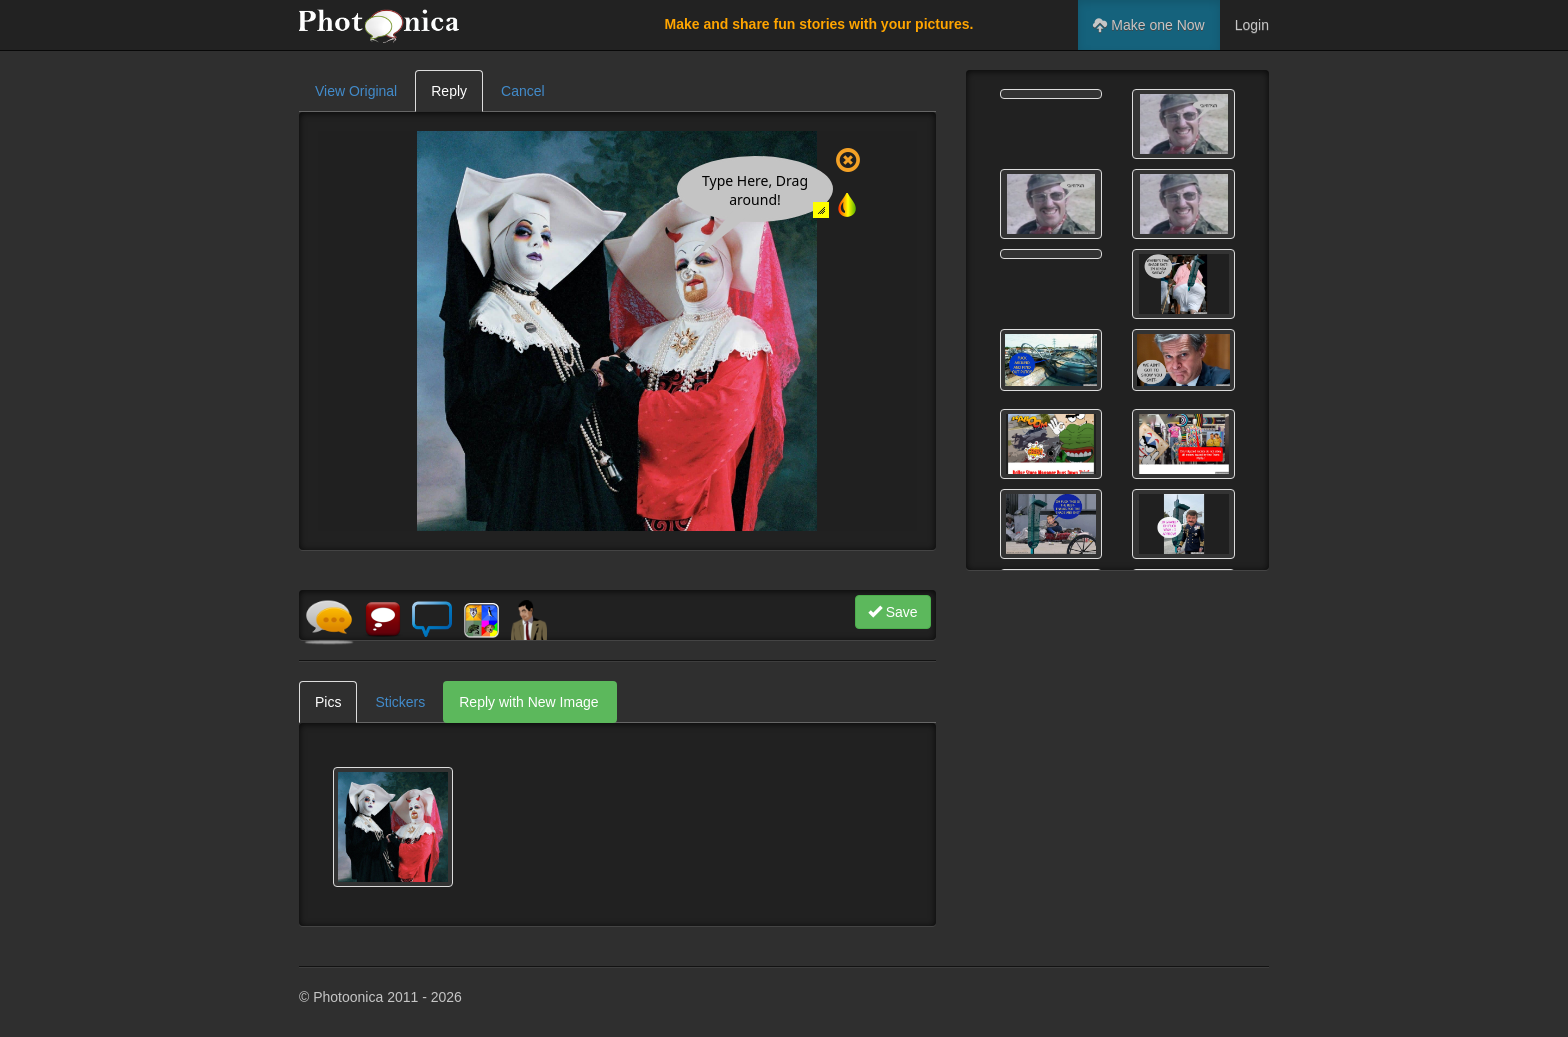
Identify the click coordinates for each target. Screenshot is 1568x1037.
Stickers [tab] (400, 702)
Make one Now (1148, 25)
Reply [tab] (449, 91)
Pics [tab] (328, 702)
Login (1252, 25)
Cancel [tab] (523, 91)
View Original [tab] (356, 91)
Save (893, 612)
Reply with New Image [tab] (528, 702)
